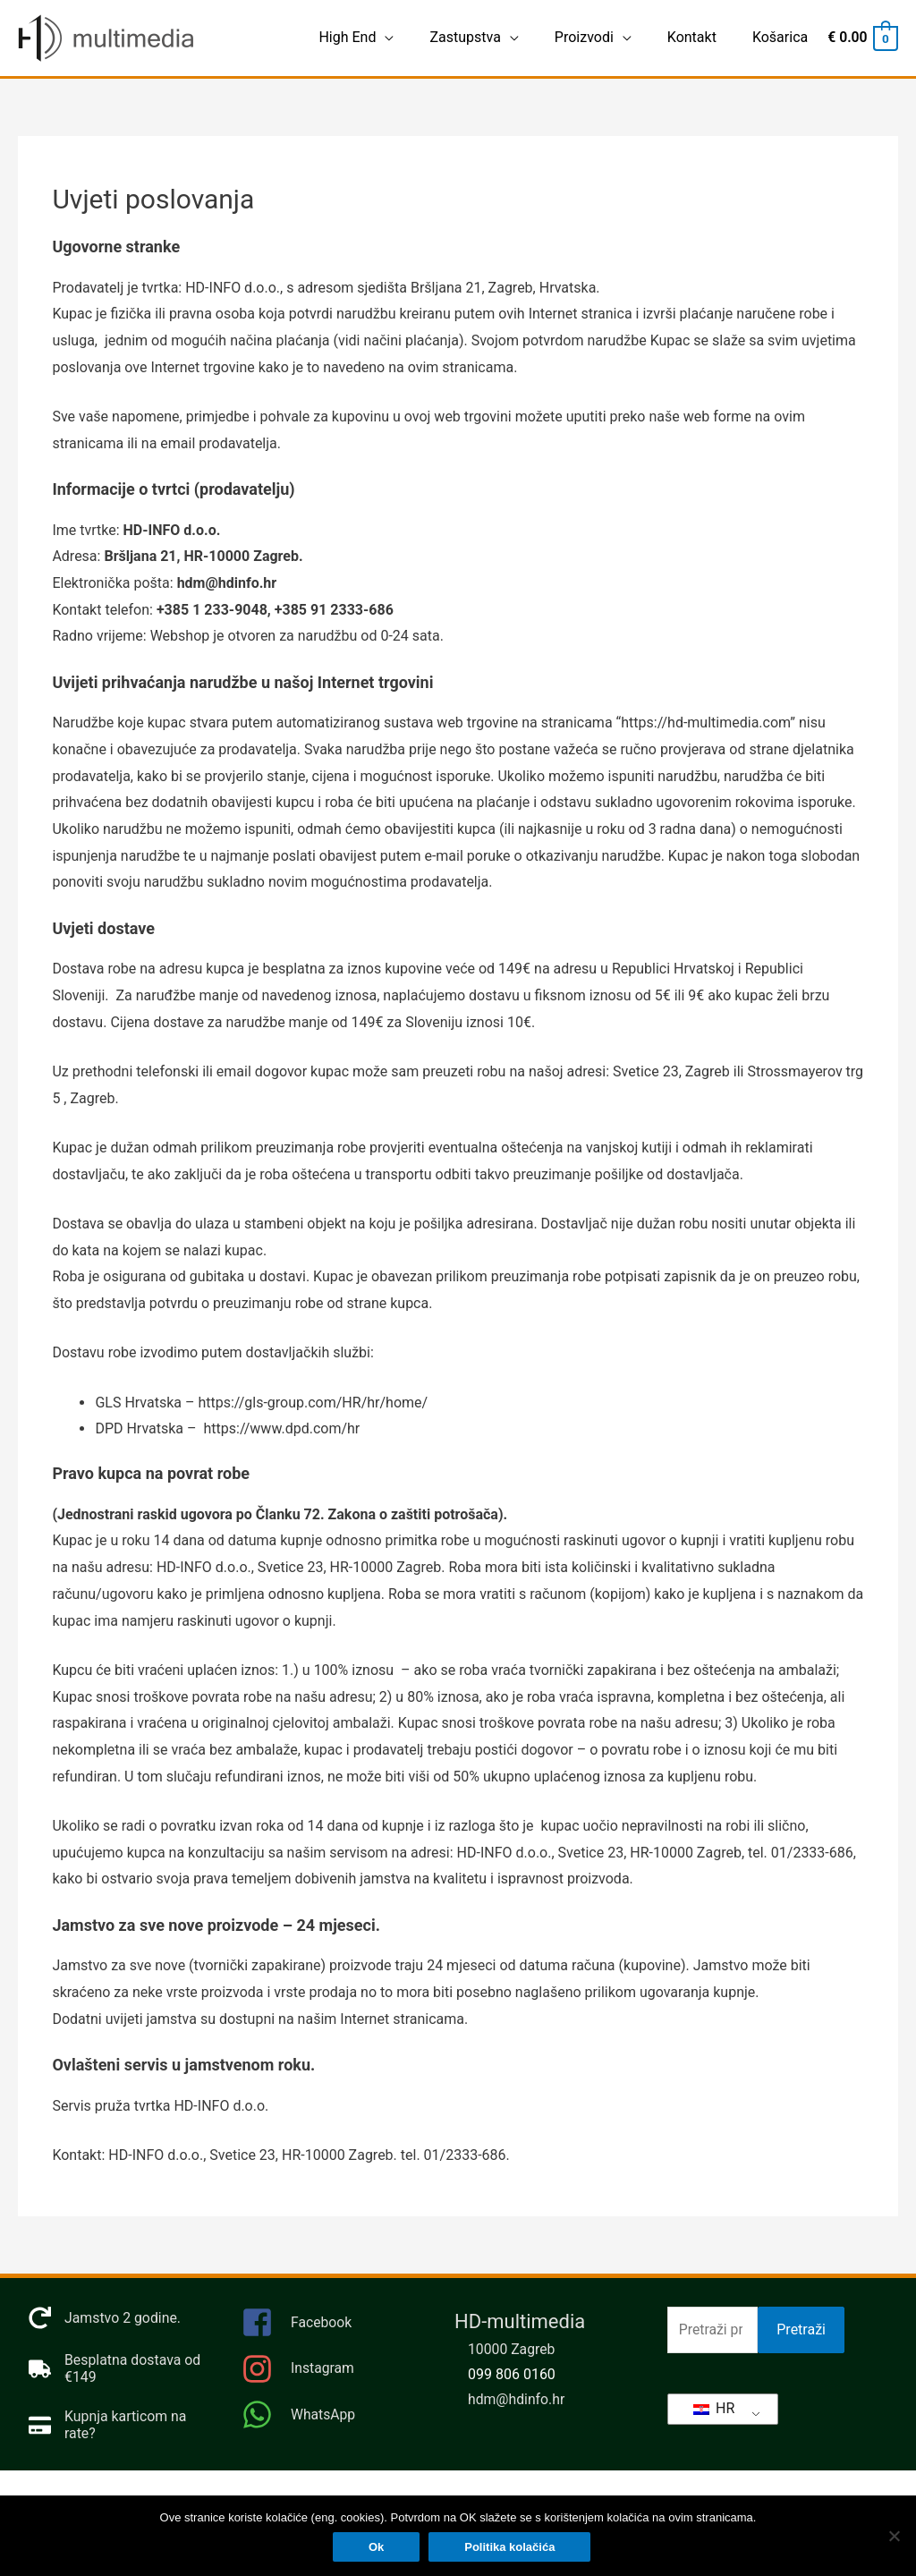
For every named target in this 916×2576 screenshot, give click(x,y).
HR (713, 2408)
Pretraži (801, 2330)
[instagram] (330, 2374)
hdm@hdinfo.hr (517, 2400)
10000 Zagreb (512, 2350)
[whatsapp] (330, 2415)
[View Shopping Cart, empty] (861, 38)
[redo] (105, 2319)
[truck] (117, 2369)
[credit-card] (117, 2426)
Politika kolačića (510, 2548)
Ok (377, 2548)
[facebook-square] (330, 2329)
